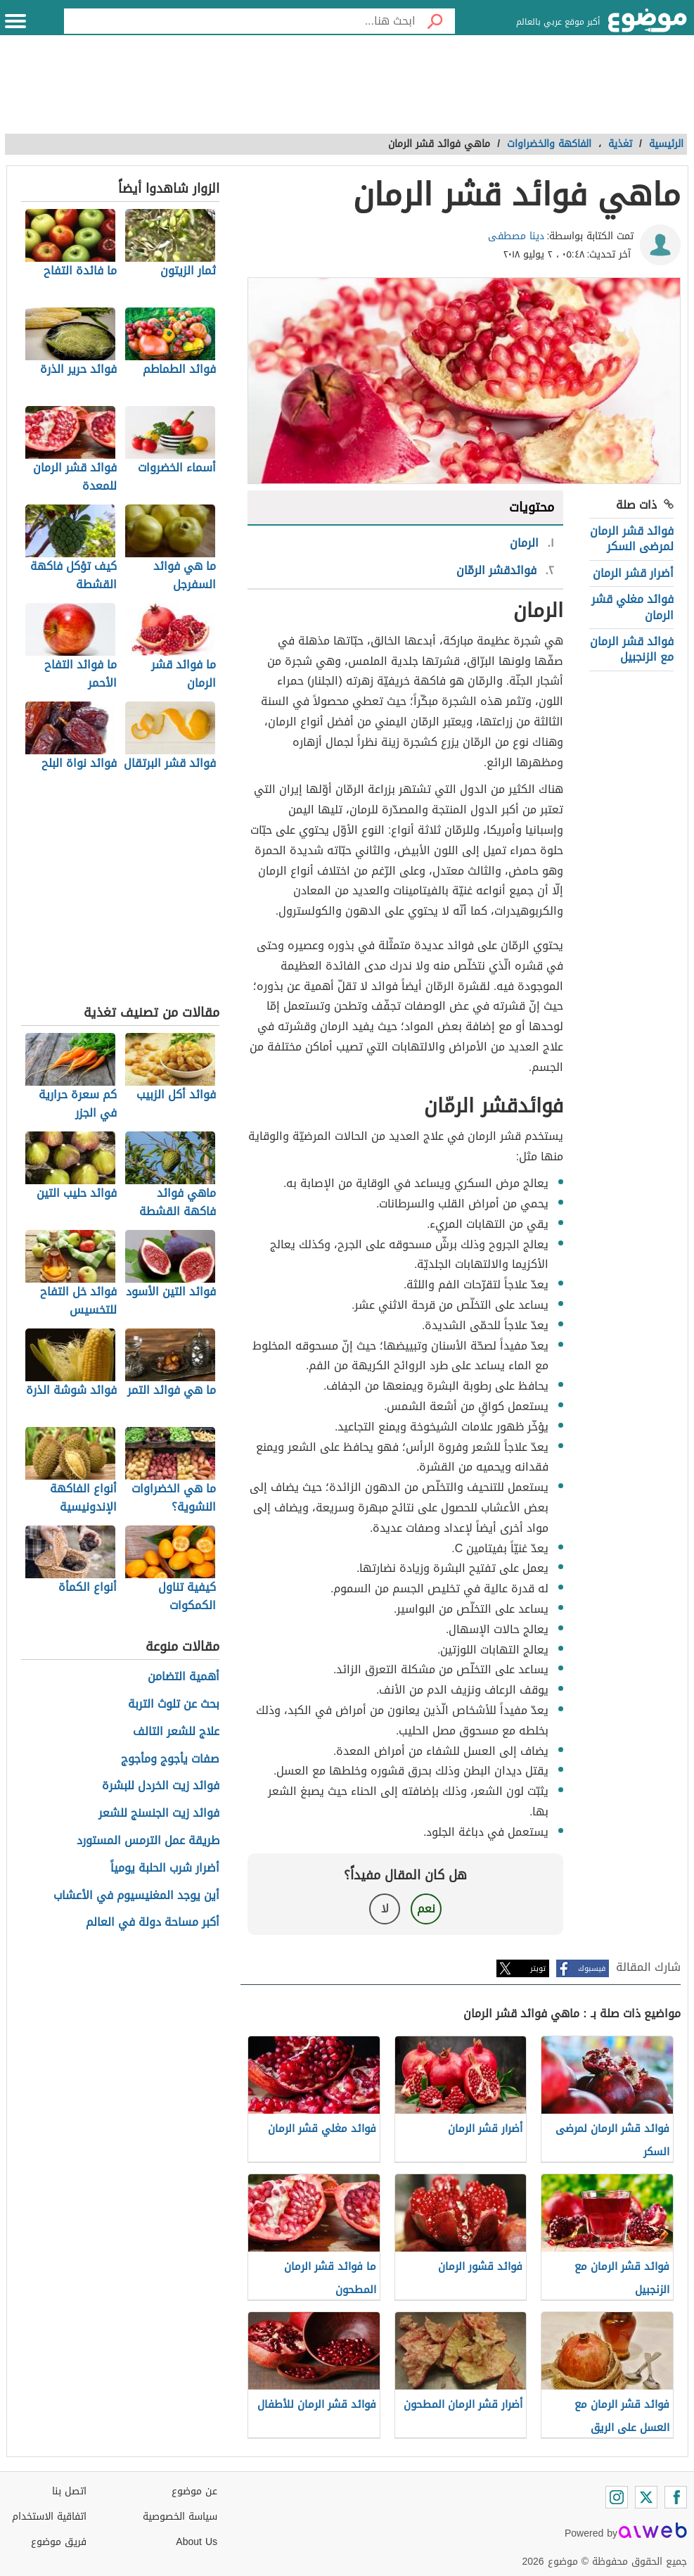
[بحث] (435, 21)
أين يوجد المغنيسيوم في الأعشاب (136, 1896)
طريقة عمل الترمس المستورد (148, 1841)
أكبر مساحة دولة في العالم (152, 1922)
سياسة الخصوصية (180, 2516)
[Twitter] (646, 2497)
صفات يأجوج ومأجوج (170, 1759)
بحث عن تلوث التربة (173, 1704)
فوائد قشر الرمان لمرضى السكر (632, 538)
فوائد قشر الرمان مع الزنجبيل (632, 649)
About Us (196, 2541)
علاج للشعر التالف (176, 1732)
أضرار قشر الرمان (633, 573)
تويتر (538, 1968)
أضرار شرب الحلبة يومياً (164, 1868)
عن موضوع (194, 2491)
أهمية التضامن (183, 1677)
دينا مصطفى (516, 236)
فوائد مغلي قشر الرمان (632, 607)
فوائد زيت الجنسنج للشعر (158, 1813)
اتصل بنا (69, 2491)
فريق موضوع (58, 2541)
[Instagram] (616, 2497)
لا (385, 1909)
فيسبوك (591, 1968)
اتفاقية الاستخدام (49, 2516)
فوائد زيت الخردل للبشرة (160, 1786)
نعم (426, 1909)
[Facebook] (675, 2497)
